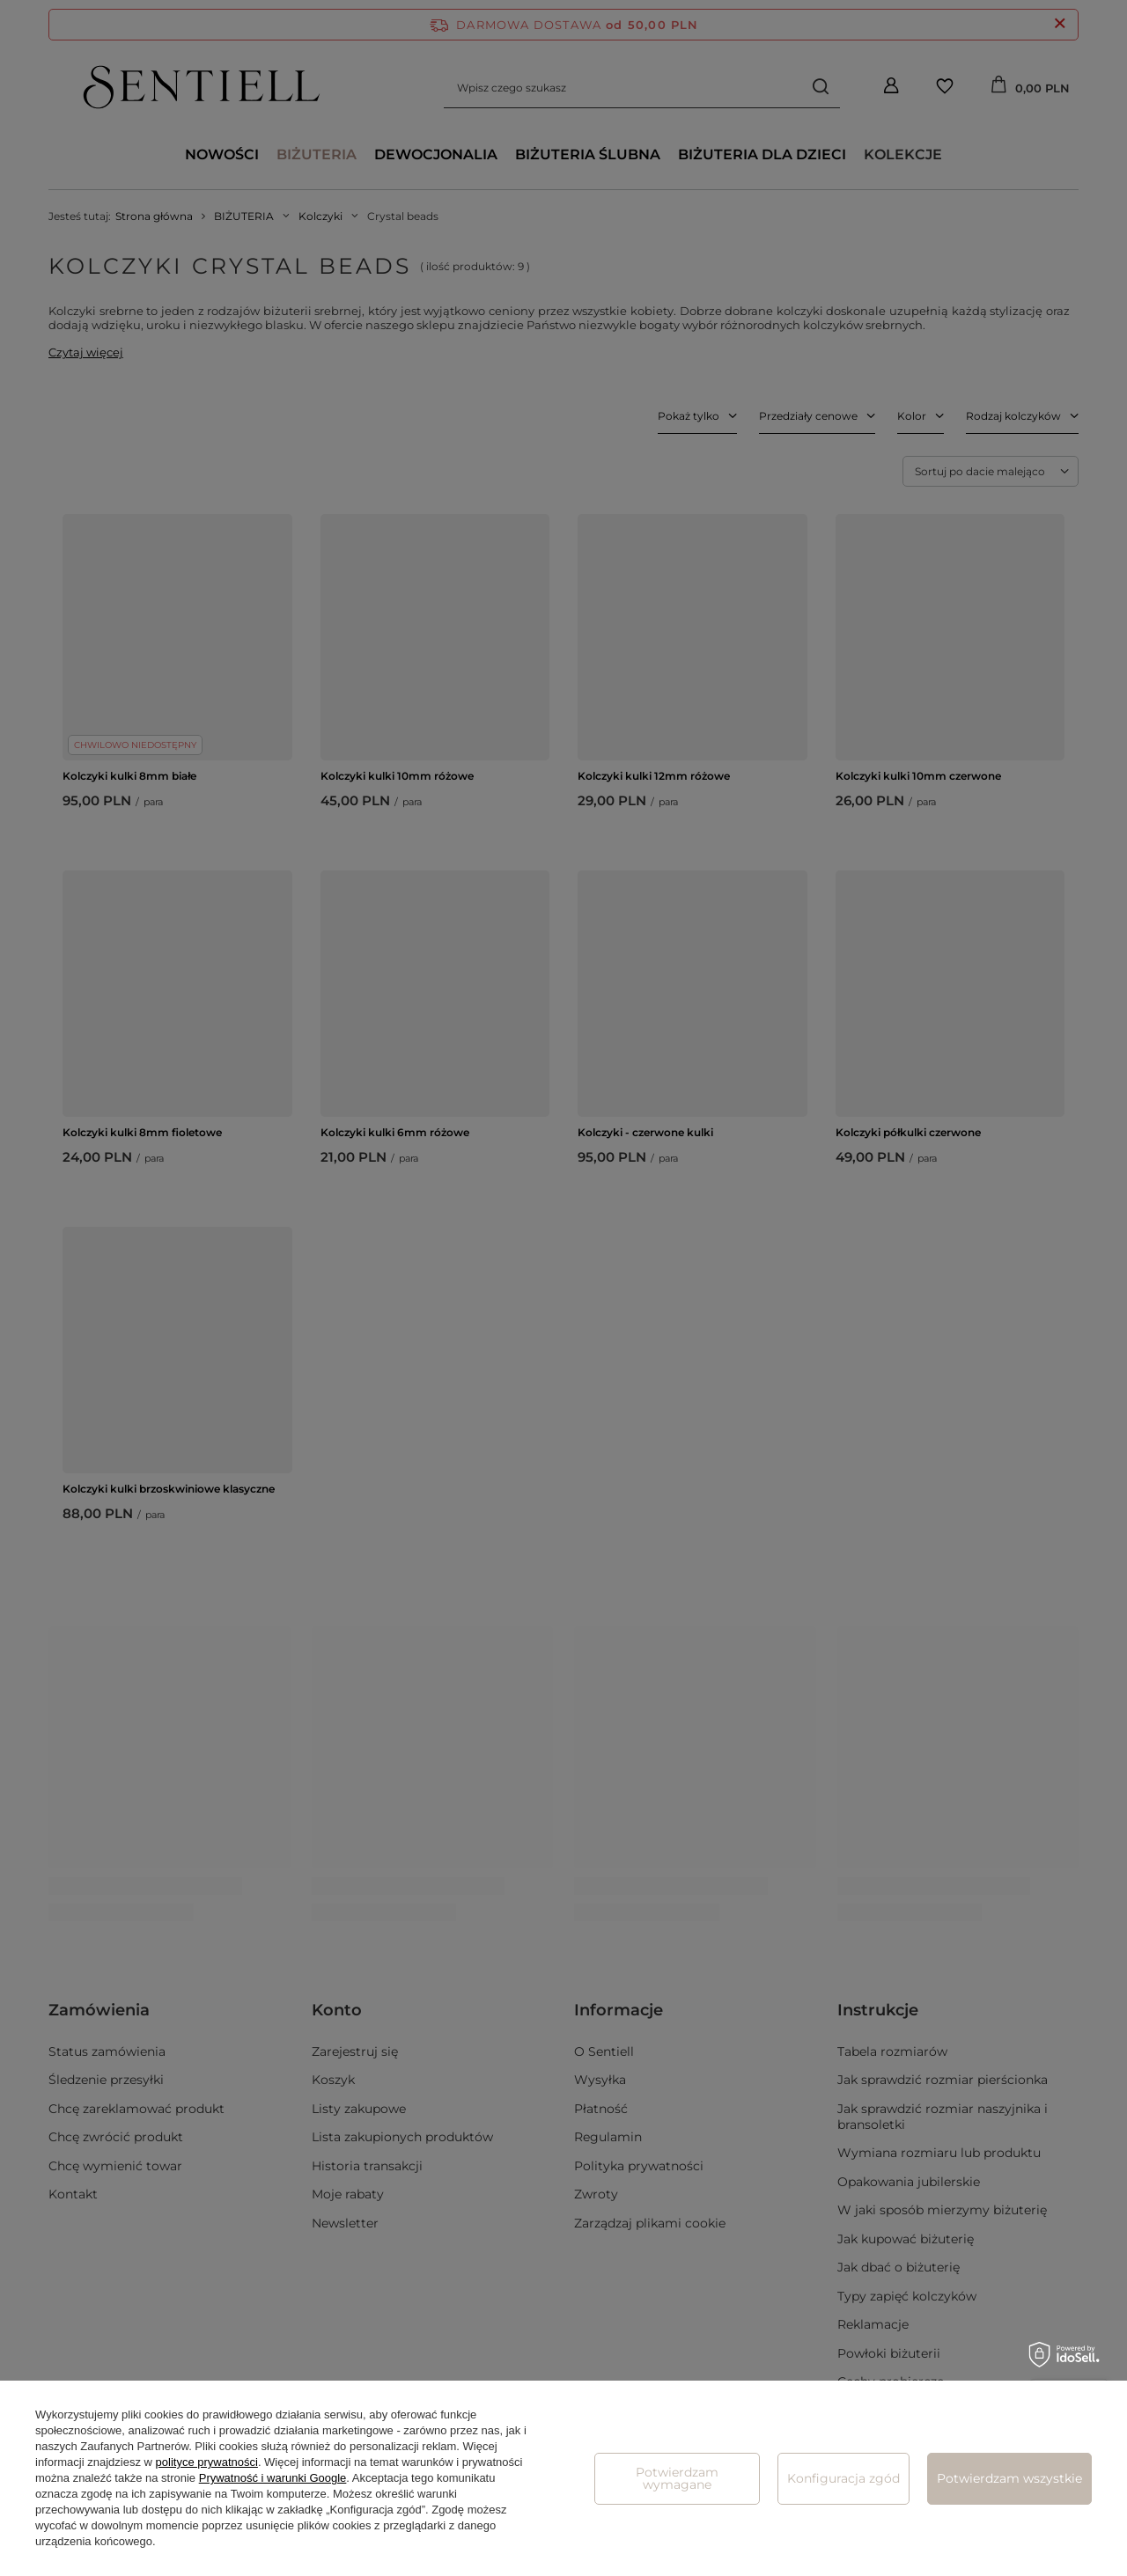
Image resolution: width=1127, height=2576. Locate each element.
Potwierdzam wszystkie (1009, 2478)
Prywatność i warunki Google (273, 2477)
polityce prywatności (207, 2462)
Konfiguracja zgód (843, 2478)
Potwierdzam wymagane (677, 2478)
